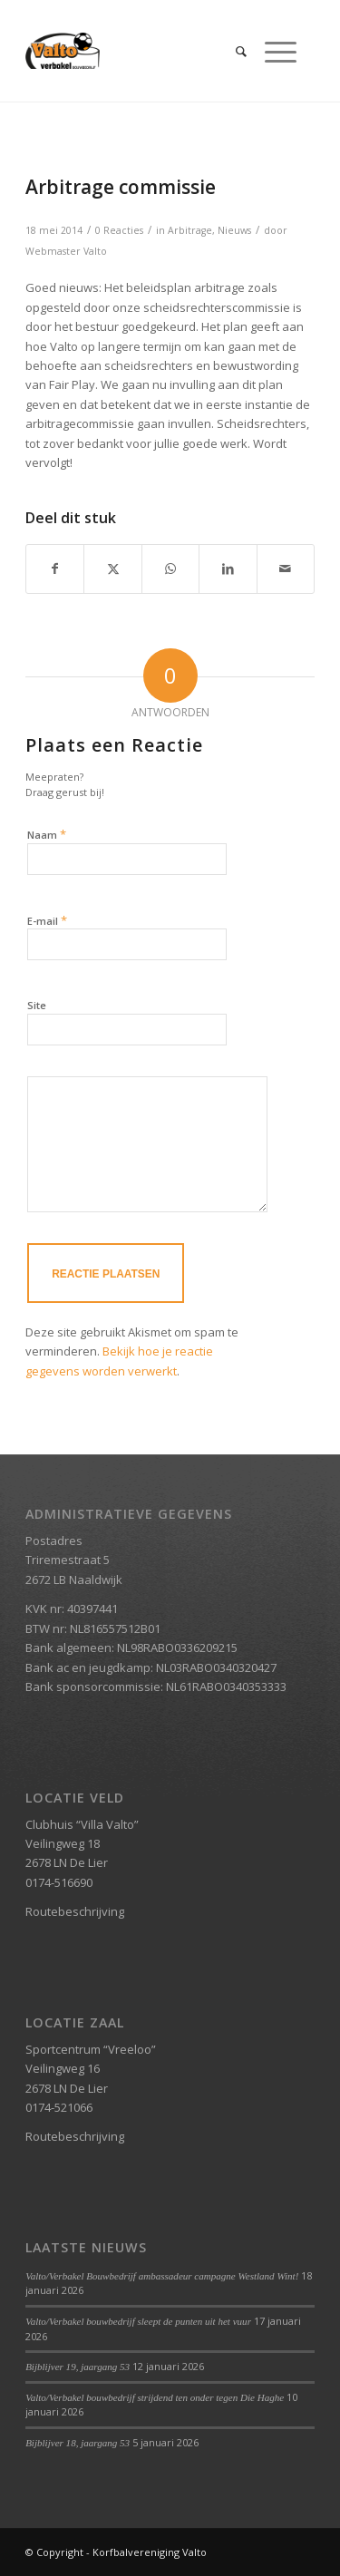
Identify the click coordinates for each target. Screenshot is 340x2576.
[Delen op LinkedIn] (227, 568)
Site (36, 1005)
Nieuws (234, 230)
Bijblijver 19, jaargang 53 (77, 2366)
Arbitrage (190, 230)
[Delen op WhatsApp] (170, 568)
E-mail (47, 920)
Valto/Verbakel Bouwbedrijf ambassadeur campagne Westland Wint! (161, 2275)
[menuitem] (232, 51)
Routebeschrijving (74, 1911)
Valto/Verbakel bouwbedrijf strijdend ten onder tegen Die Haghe (154, 2397)
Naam (46, 834)
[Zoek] (232, 51)
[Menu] (271, 51)
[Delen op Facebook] (54, 568)
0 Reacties (119, 230)
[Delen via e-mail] (285, 568)
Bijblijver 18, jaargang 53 (77, 2442)
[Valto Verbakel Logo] (141, 51)
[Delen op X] (112, 568)
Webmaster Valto (66, 251)
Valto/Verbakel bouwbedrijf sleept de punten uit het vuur (138, 2321)
